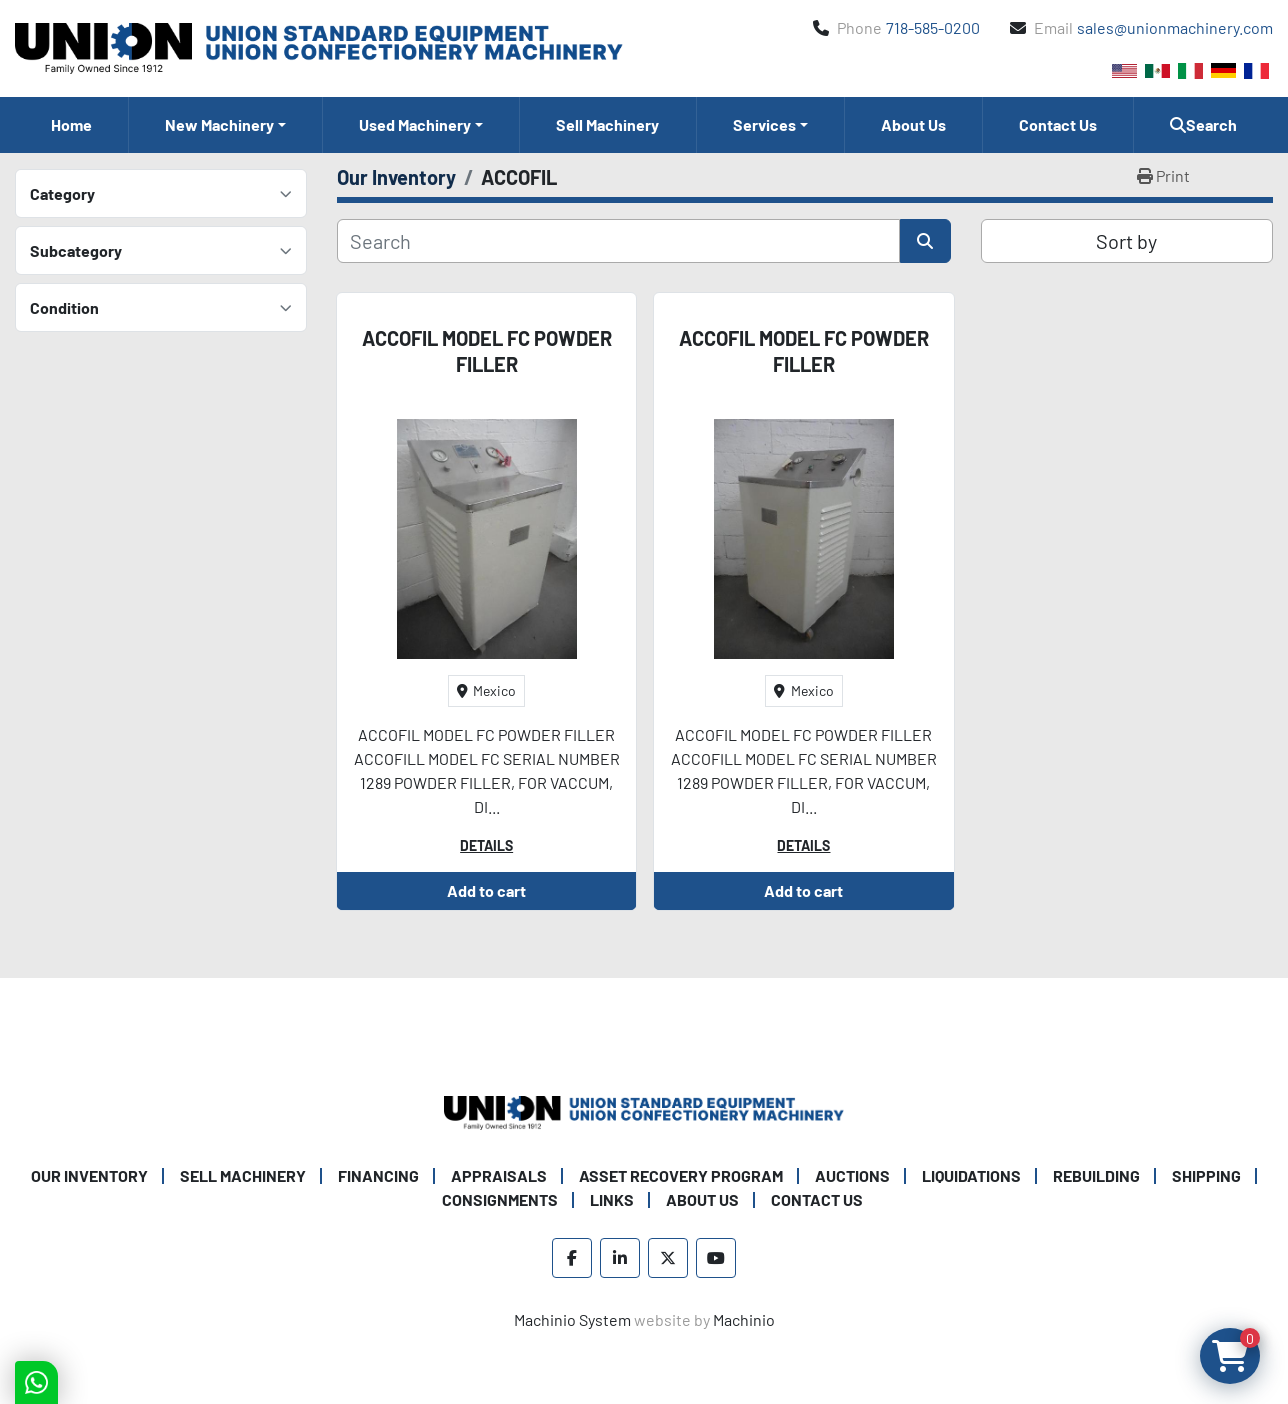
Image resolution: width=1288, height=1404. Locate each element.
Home (71, 124)
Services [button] (764, 124)
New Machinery (219, 124)
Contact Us (1058, 124)
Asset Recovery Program (681, 1175)
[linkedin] (620, 1258)
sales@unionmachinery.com (1175, 27)
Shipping (1206, 1175)
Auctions (852, 1175)
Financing (378, 1175)
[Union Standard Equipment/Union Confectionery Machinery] (644, 1110)
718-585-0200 (933, 27)
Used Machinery (415, 124)
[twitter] (668, 1258)
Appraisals (499, 1175)
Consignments (500, 1199)
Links (612, 1199)
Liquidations (971, 1175)
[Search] (618, 241)
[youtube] (716, 1258)
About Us (913, 124)
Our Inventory (89, 1175)
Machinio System (572, 1319)
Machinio (744, 1319)
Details (486, 845)
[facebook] (572, 1258)
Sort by (1126, 241)
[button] (225, 125)
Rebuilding (1096, 1175)
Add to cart (486, 890)
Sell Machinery (607, 124)
